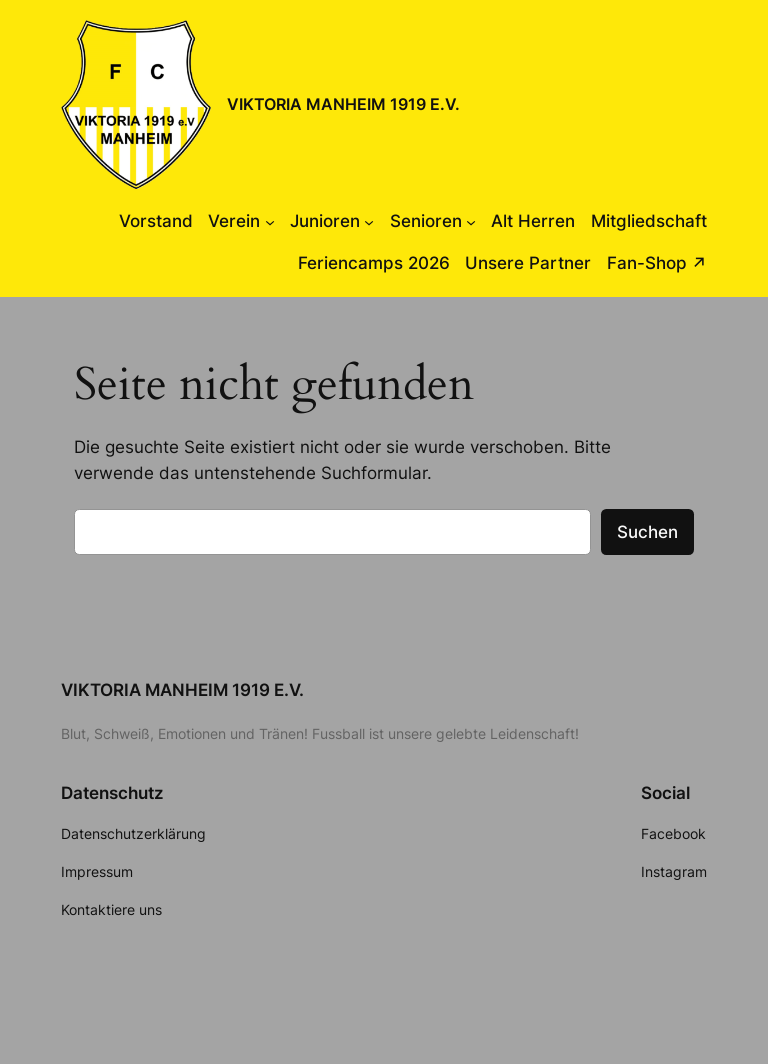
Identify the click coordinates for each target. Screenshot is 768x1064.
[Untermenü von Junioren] (369, 221)
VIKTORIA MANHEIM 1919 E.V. (343, 104)
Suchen (647, 532)
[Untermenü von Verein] (270, 221)
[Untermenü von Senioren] (471, 221)
